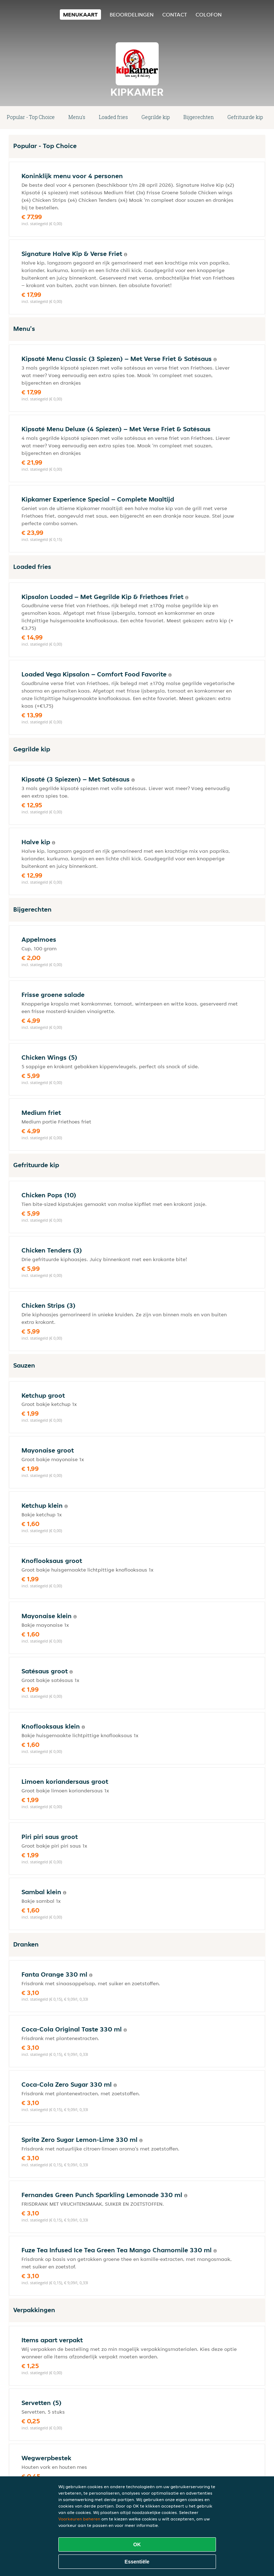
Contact (174, 14)
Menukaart (80, 14)
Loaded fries (113, 117)
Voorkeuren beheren (79, 2519)
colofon (209, 14)
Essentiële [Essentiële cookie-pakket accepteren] (137, 2562)
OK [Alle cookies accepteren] (137, 2544)
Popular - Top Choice (31, 117)
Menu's (76, 117)
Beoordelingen (132, 14)
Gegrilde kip (155, 117)
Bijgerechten (198, 117)
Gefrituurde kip (245, 117)
